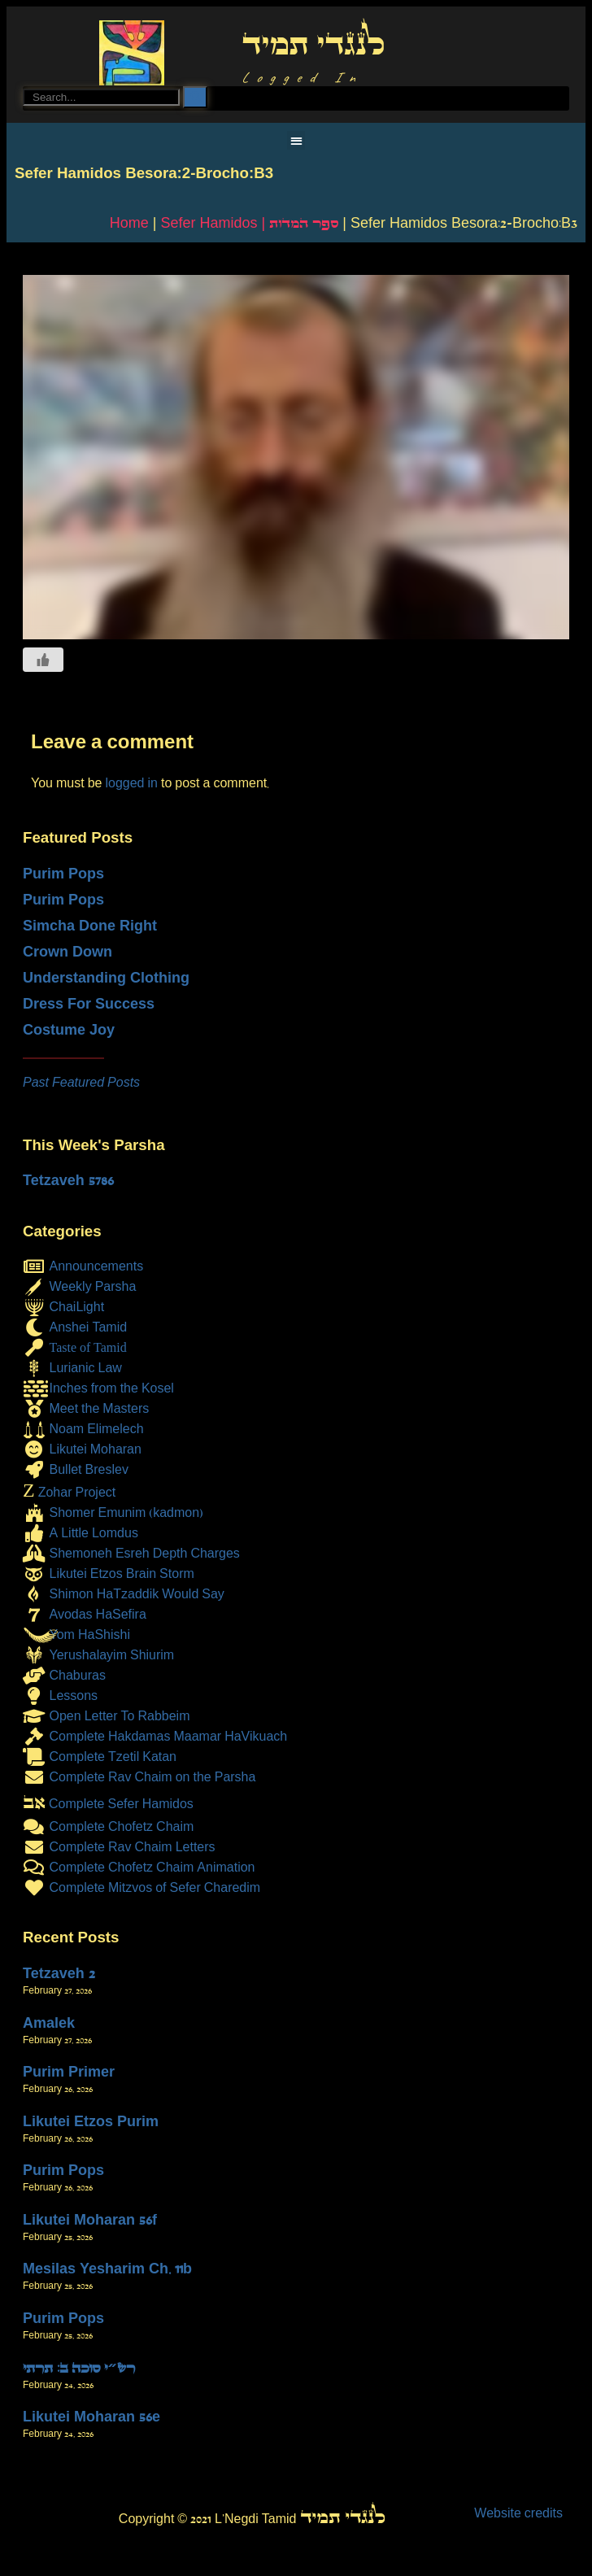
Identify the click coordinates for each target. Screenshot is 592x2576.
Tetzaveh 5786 (68, 1180)
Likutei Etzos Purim (91, 2121)
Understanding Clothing (106, 977)
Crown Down (67, 951)
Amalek (49, 2023)
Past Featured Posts (81, 1082)
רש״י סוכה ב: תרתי (79, 2367)
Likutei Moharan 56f (90, 2219)
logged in (131, 783)
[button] (296, 140)
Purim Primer (69, 2071)
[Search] (195, 97)
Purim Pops (63, 873)
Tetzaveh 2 (59, 1973)
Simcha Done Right (90, 925)
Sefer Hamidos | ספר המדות (249, 222)
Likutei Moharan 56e (91, 2416)
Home (129, 222)
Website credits (518, 2513)
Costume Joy (69, 1029)
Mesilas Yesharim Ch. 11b (107, 2268)
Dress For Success (89, 1003)
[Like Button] (43, 659)
